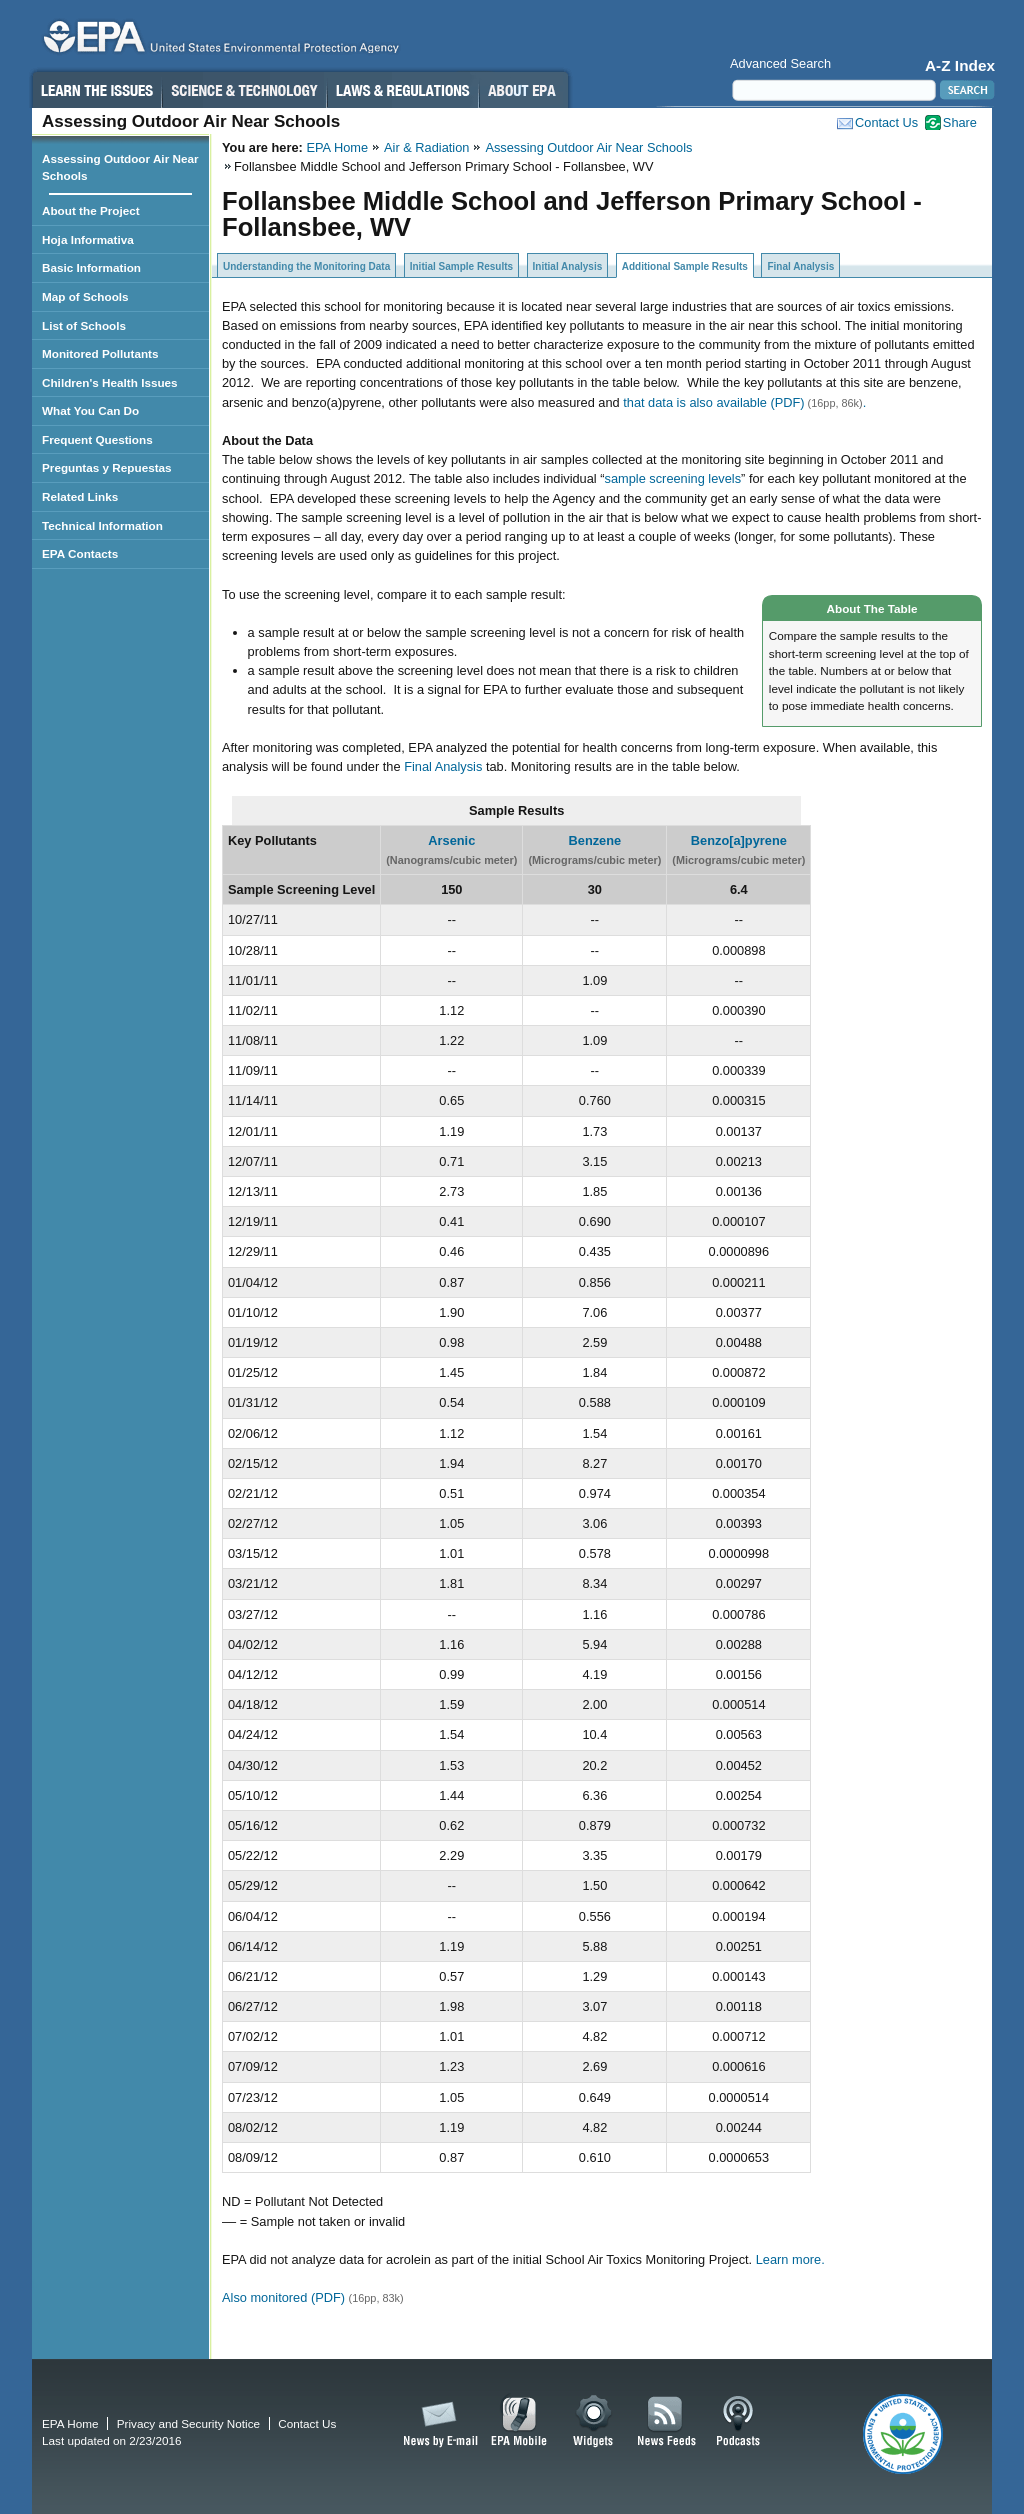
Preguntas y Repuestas (107, 467)
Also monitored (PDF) (285, 2297)
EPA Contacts (80, 553)
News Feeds (667, 2422)
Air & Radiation (426, 147)
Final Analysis (800, 266)
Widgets (594, 2422)
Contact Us (886, 122)
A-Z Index (960, 65)
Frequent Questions (97, 439)
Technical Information (102, 525)
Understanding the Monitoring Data (306, 266)
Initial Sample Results (461, 266)
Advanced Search (780, 63)
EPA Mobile (519, 2422)
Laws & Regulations (402, 90)
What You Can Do (90, 410)
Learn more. (790, 2259)
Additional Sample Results (685, 266)
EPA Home (337, 147)
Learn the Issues (96, 90)
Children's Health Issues (110, 382)
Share (960, 122)
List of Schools (84, 325)
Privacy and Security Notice (188, 2423)
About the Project (91, 210)
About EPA (523, 90)
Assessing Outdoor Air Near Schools (588, 147)
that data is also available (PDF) (713, 402)
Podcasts (738, 2422)
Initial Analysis (568, 266)
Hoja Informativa (88, 239)
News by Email (437, 2422)
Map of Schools (85, 296)
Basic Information (91, 267)
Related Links (80, 496)
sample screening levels (673, 478)
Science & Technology (244, 90)
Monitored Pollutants (100, 353)
